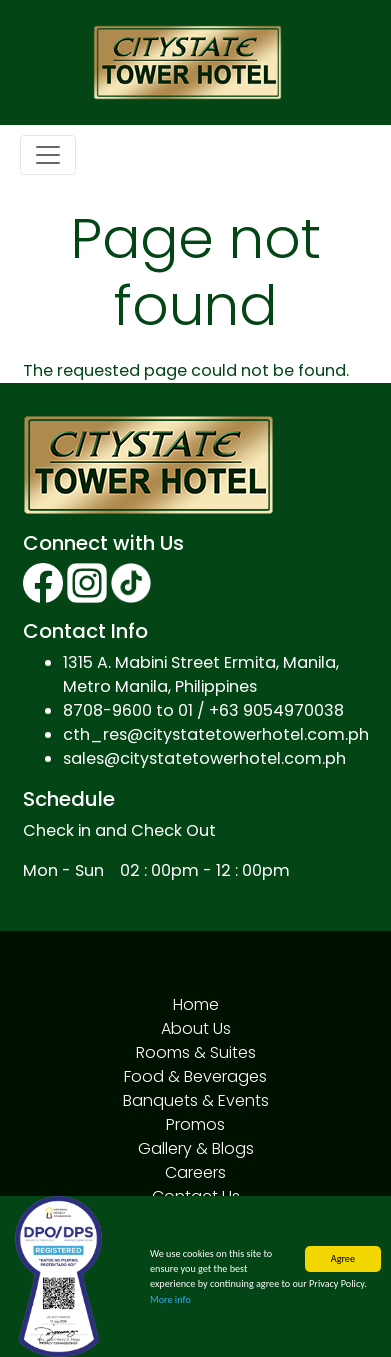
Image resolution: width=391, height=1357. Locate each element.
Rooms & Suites (196, 1052)
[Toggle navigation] (48, 155)
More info (170, 1299)
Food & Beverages (195, 1076)
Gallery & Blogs (196, 1148)
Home (196, 1004)
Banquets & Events (196, 1100)
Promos (195, 1124)
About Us (196, 1028)
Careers (195, 1172)
